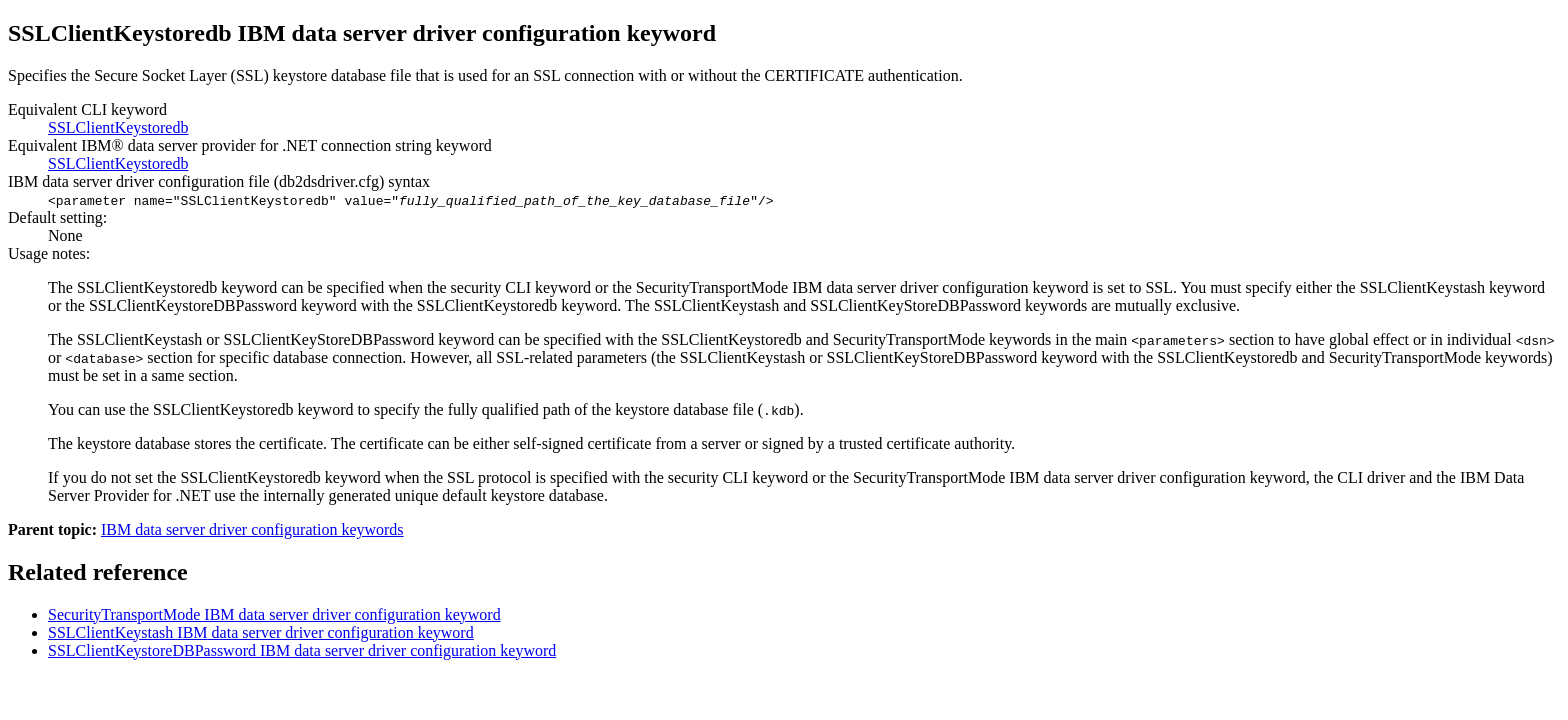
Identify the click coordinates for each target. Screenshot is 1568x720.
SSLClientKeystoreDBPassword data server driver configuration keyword (302, 650)
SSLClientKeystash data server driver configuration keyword (261, 632)
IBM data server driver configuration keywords (252, 529)
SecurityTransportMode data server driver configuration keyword (274, 614)
